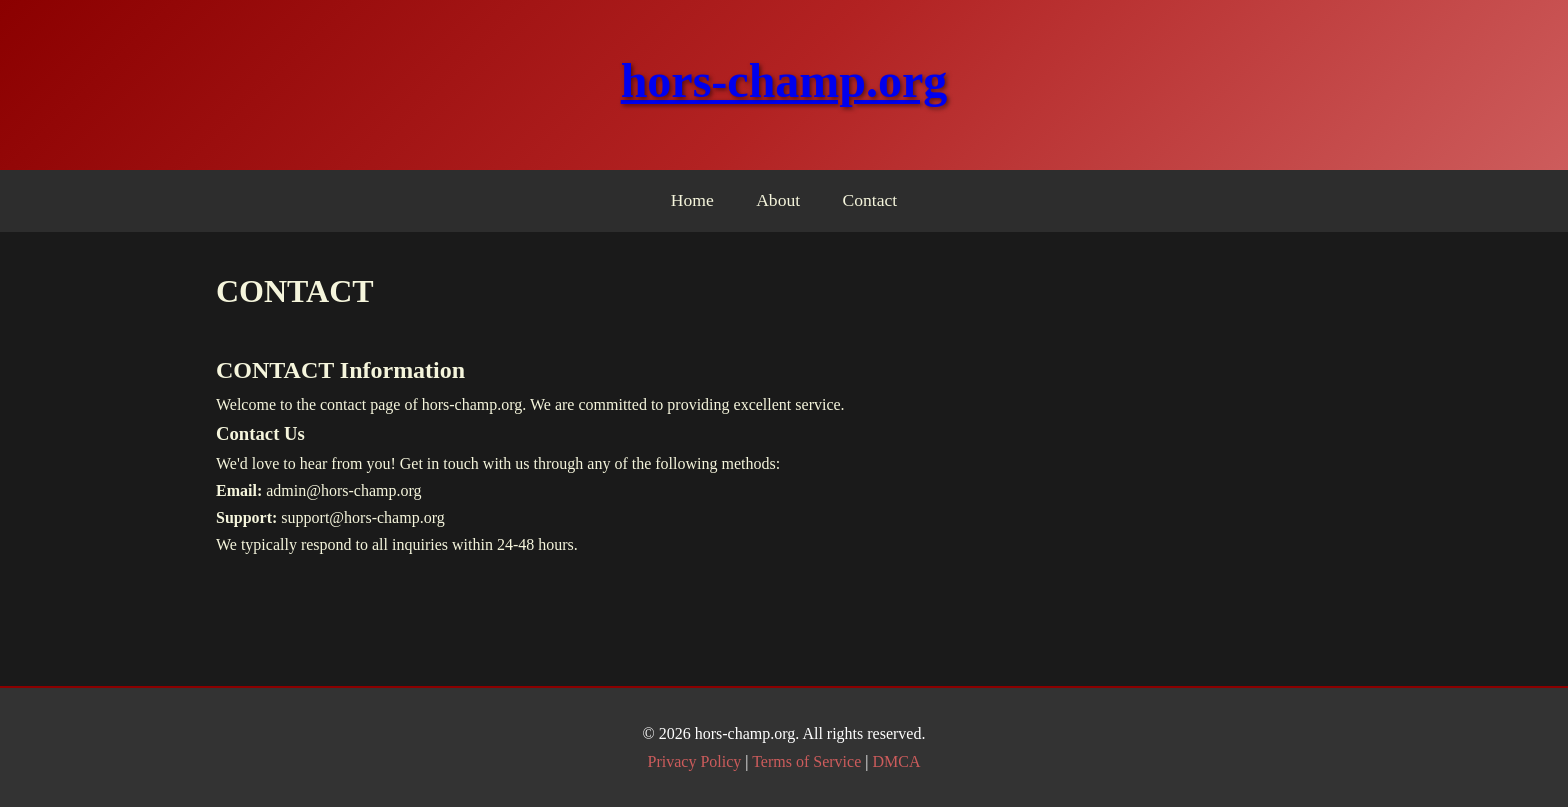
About (778, 200)
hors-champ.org (784, 80)
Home (692, 200)
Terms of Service (806, 761)
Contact (870, 200)
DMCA (896, 761)
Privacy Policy (695, 761)
